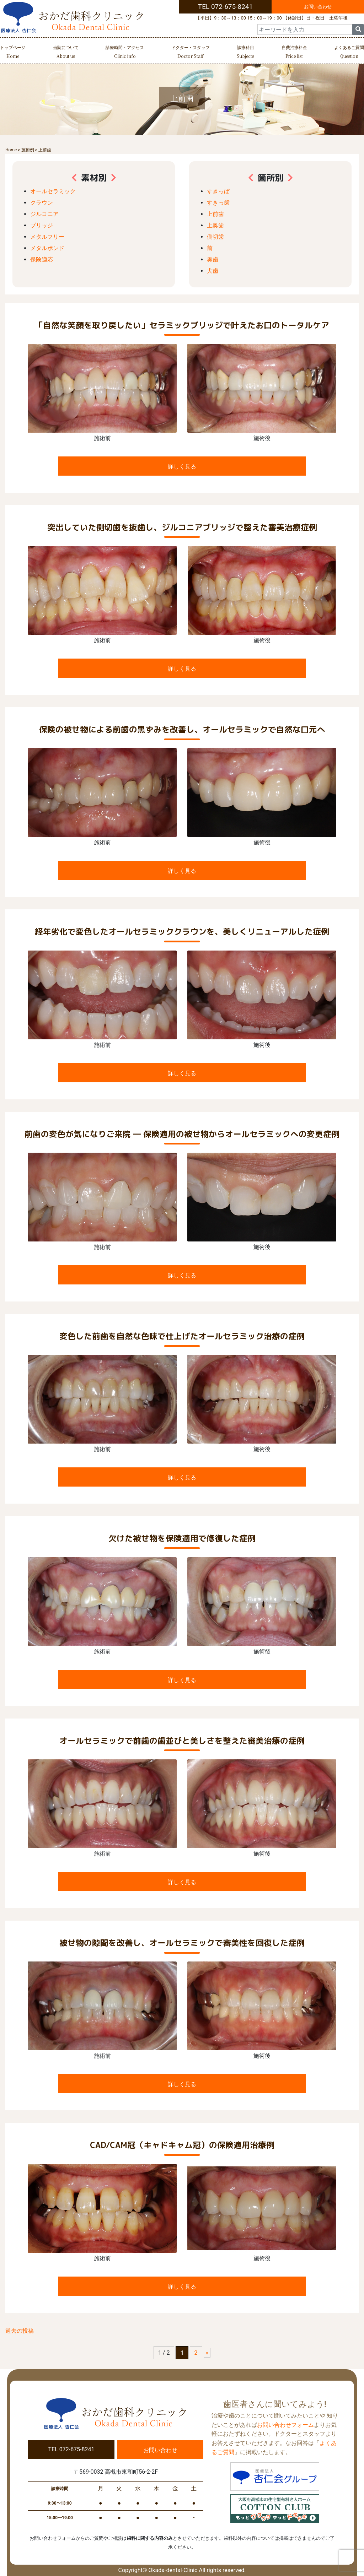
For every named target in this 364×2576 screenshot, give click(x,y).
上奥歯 (215, 225)
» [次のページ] (207, 2352)
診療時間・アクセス (125, 52)
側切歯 (215, 236)
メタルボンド (47, 248)
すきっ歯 (218, 202)
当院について (66, 52)
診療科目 (245, 52)
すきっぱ (218, 191)
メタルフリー (47, 236)
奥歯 (212, 259)
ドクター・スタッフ (190, 52)
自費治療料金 (294, 52)
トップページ (13, 52)
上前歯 (215, 214)
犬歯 (212, 270)
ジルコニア (44, 214)
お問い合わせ (318, 6)
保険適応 (41, 259)
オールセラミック (53, 191)
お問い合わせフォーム (285, 2424)
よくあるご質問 (349, 52)
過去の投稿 (19, 2330)
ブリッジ (41, 225)
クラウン (41, 202)
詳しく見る (182, 466)
